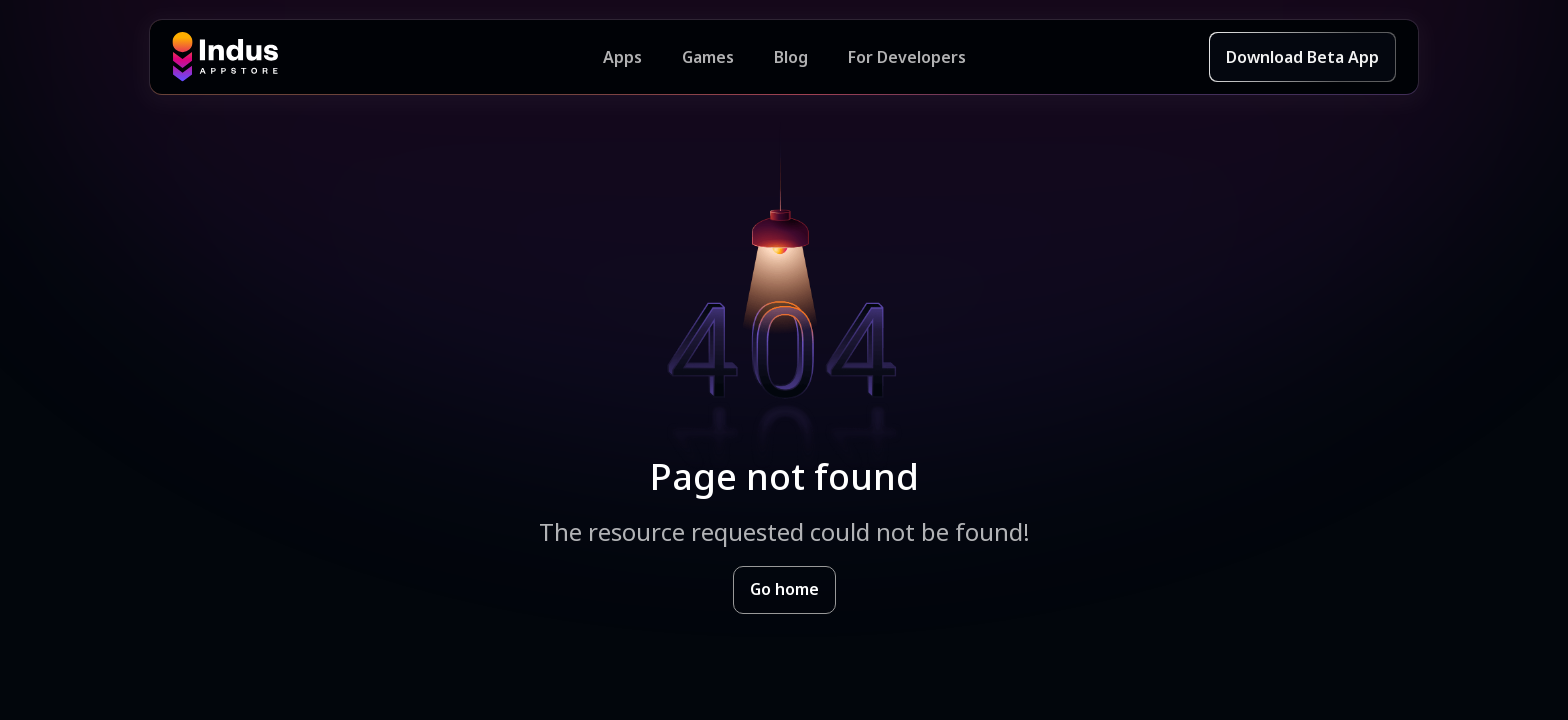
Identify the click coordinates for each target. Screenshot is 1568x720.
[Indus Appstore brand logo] (387, 57)
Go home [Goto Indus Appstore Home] (784, 589)
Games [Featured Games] (708, 57)
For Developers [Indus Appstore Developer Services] (907, 57)
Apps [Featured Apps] (622, 57)
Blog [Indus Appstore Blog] (791, 57)
